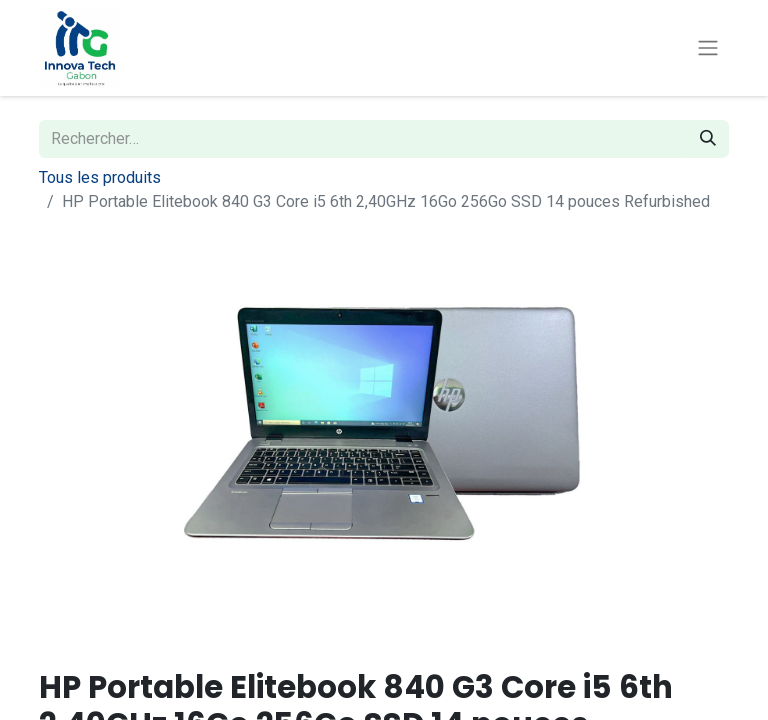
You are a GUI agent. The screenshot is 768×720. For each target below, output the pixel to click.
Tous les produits (100, 177)
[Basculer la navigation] (708, 48)
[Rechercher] (708, 139)
